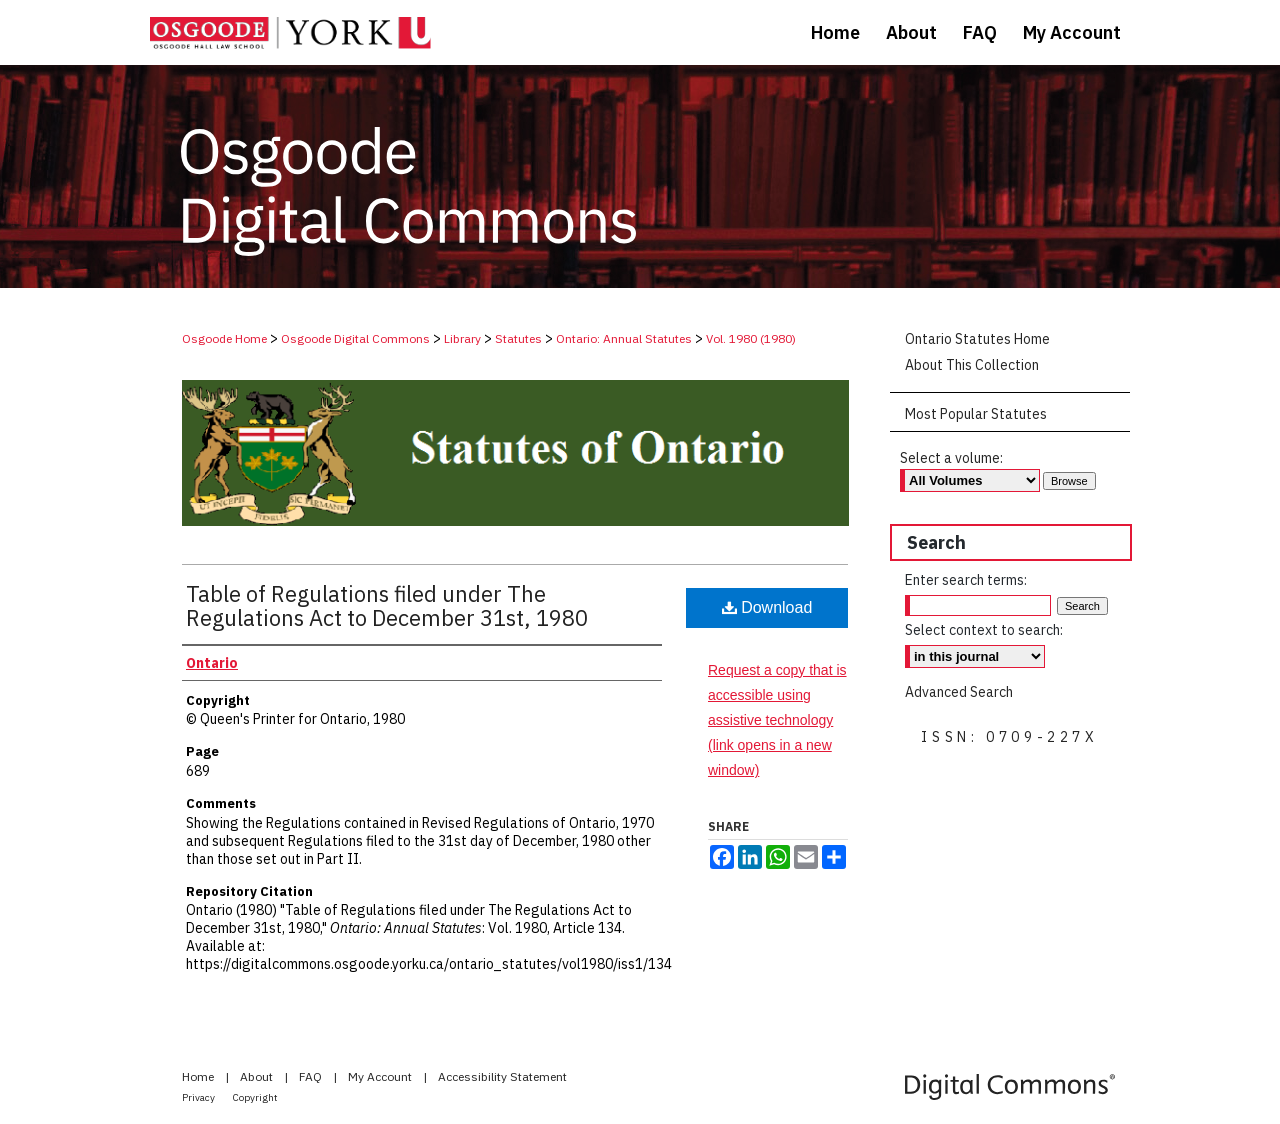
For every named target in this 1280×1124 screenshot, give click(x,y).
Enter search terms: (966, 580)
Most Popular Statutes (976, 414)
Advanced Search (959, 692)
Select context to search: (984, 630)
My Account (381, 1076)
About (258, 1076)
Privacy (199, 1097)
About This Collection (972, 365)
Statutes (518, 338)
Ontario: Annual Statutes (624, 338)
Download (767, 607)
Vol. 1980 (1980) (751, 338)
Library (462, 338)
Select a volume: (951, 458)
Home (199, 1076)
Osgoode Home (224, 338)
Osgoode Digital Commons (355, 338)
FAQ (312, 1076)
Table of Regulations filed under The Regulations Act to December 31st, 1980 (387, 605)
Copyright (255, 1097)
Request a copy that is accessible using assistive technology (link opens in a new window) (777, 720)
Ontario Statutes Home (977, 339)
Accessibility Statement (502, 1076)
